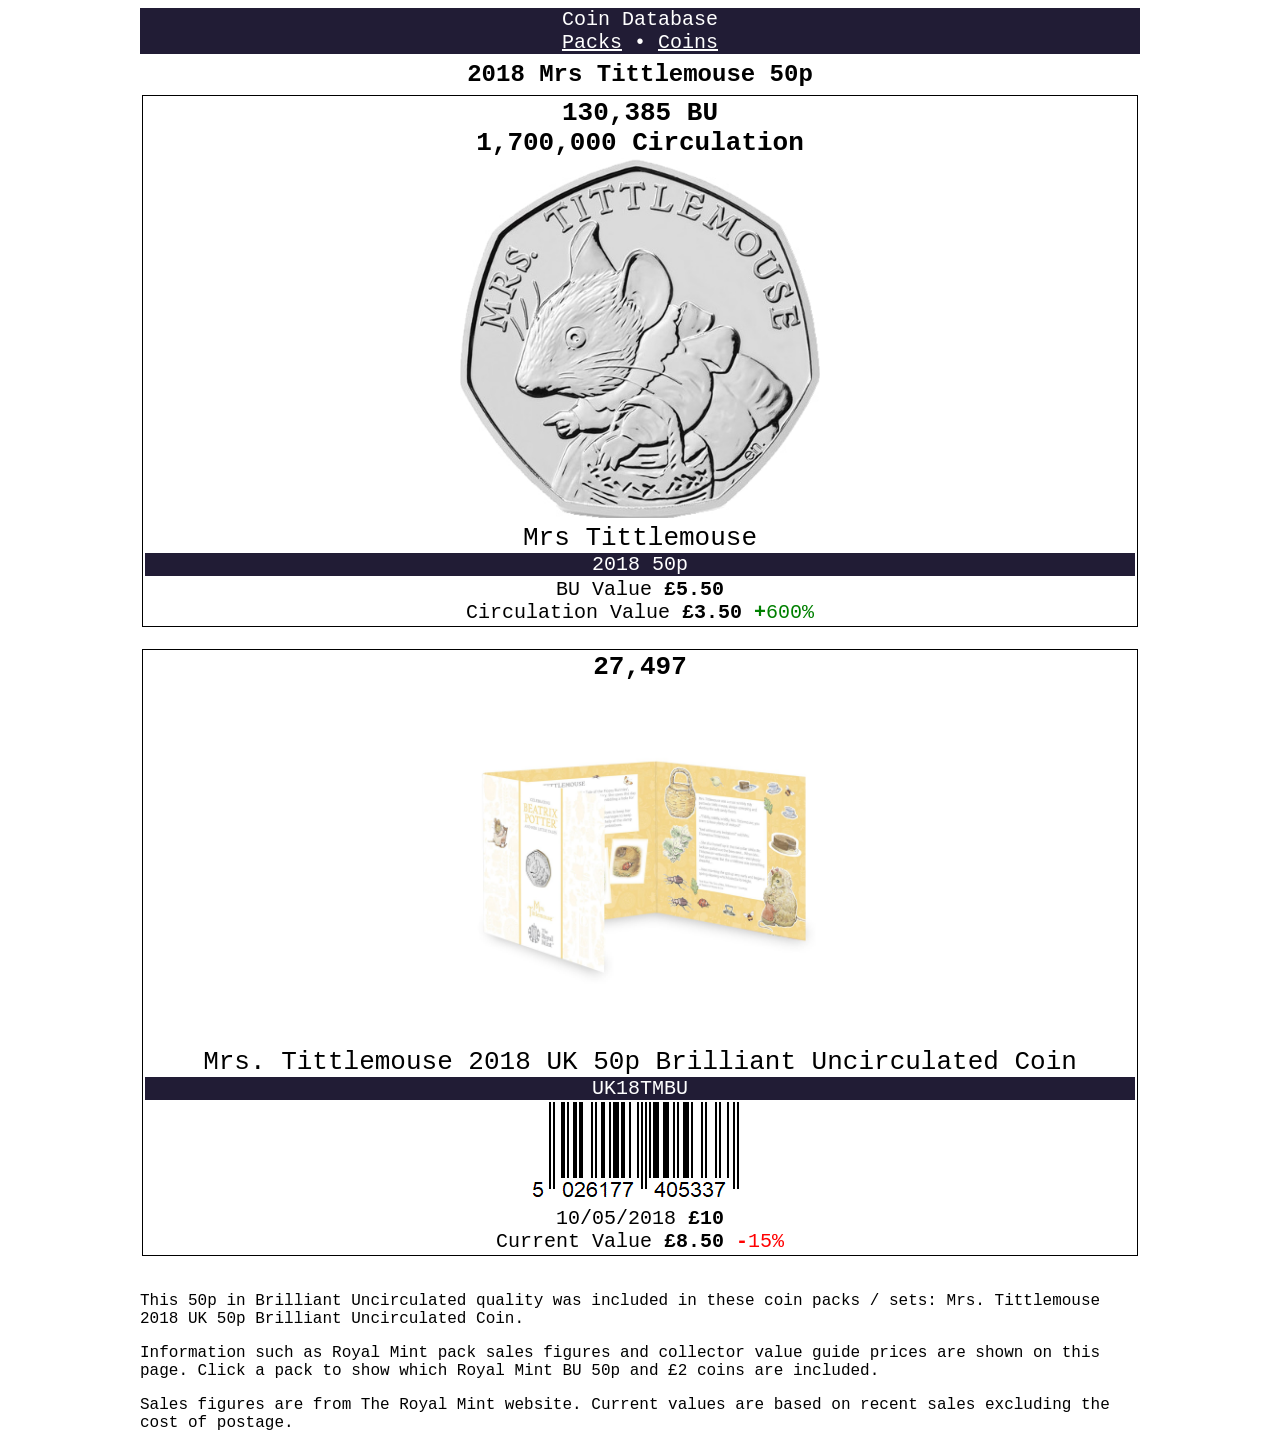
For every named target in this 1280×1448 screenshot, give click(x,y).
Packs (592, 42)
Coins (688, 42)
